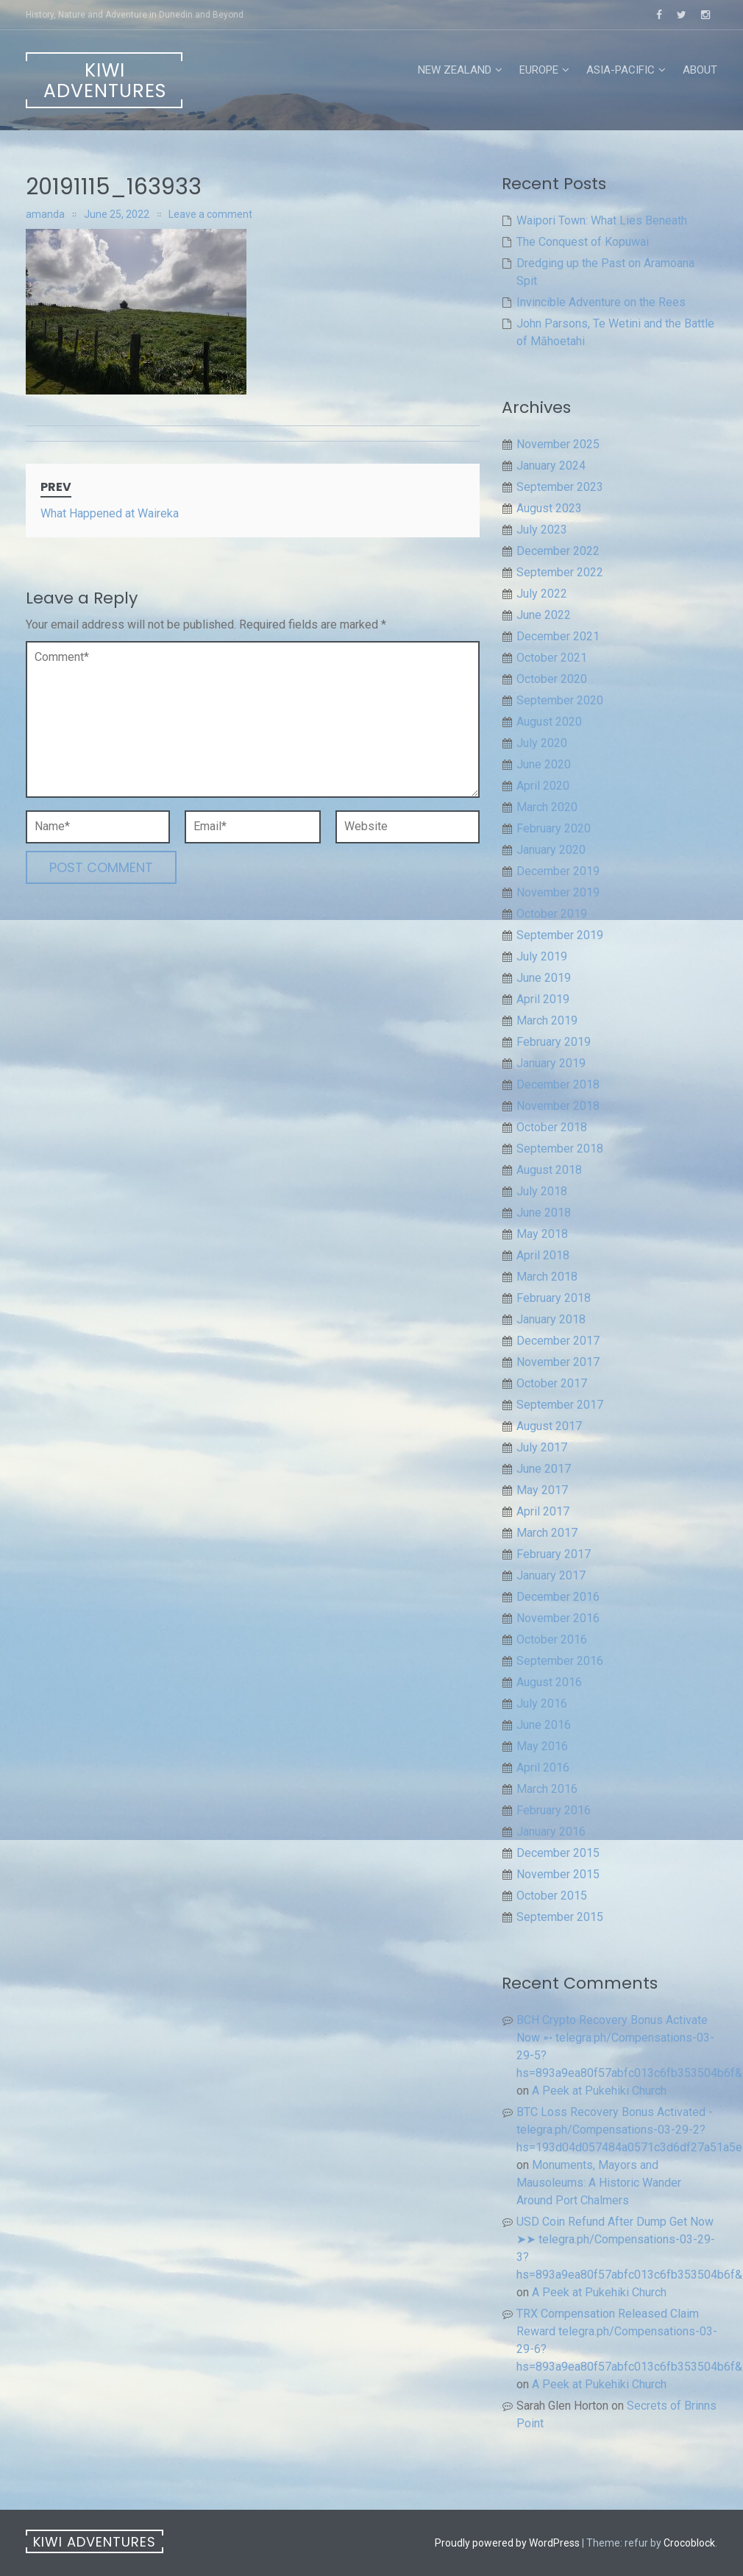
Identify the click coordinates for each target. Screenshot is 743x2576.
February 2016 (553, 1810)
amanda (45, 214)
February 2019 (553, 1042)
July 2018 (541, 1191)
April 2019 (542, 999)
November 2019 (558, 892)
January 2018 (551, 1319)
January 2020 (551, 850)
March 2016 (546, 1789)
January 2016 (551, 1832)
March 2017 (546, 1533)
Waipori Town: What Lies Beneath (601, 220)
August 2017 (549, 1426)
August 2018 (549, 1170)
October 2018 (551, 1127)
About (700, 70)
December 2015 (558, 1853)
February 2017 (553, 1554)
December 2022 (558, 551)
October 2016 (551, 1639)
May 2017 (542, 1490)
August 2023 (549, 508)
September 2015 (559, 1917)
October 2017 (551, 1383)
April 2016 (542, 1767)
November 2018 (558, 1106)
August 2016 (549, 1682)
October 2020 (551, 679)
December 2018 (558, 1084)
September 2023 (559, 487)
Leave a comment (210, 214)
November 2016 (558, 1618)
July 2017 (541, 1447)
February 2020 (553, 828)
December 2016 (558, 1597)
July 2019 (541, 956)
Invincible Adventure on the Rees (601, 302)
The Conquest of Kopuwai (582, 242)
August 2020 (549, 722)
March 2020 (546, 807)
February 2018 (553, 1298)
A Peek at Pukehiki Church (599, 2091)
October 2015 (551, 1896)
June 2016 (543, 1725)
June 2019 (543, 978)
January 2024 (551, 466)
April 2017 (542, 1511)
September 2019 (559, 935)
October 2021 (551, 658)
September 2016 (559, 1661)
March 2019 (546, 1020)
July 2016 (541, 1703)
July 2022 (541, 594)
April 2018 (542, 1255)
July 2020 (541, 743)
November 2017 (558, 1362)
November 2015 (558, 1874)
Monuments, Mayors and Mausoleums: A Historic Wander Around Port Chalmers (598, 2182)
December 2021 (558, 636)
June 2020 (543, 764)
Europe (538, 70)
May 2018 (542, 1234)
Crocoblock (689, 2543)
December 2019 (558, 871)
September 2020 (559, 700)
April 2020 (542, 786)
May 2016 (542, 1746)
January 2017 (551, 1575)
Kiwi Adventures (104, 80)
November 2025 (558, 444)
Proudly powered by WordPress (507, 2543)
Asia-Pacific (620, 70)
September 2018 (559, 1149)
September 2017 (559, 1405)
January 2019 (551, 1063)
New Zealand (454, 70)
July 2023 (541, 530)
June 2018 (543, 1213)
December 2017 (558, 1341)
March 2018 (546, 1277)
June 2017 (543, 1469)
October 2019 (551, 914)
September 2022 (559, 572)
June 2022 (543, 615)
